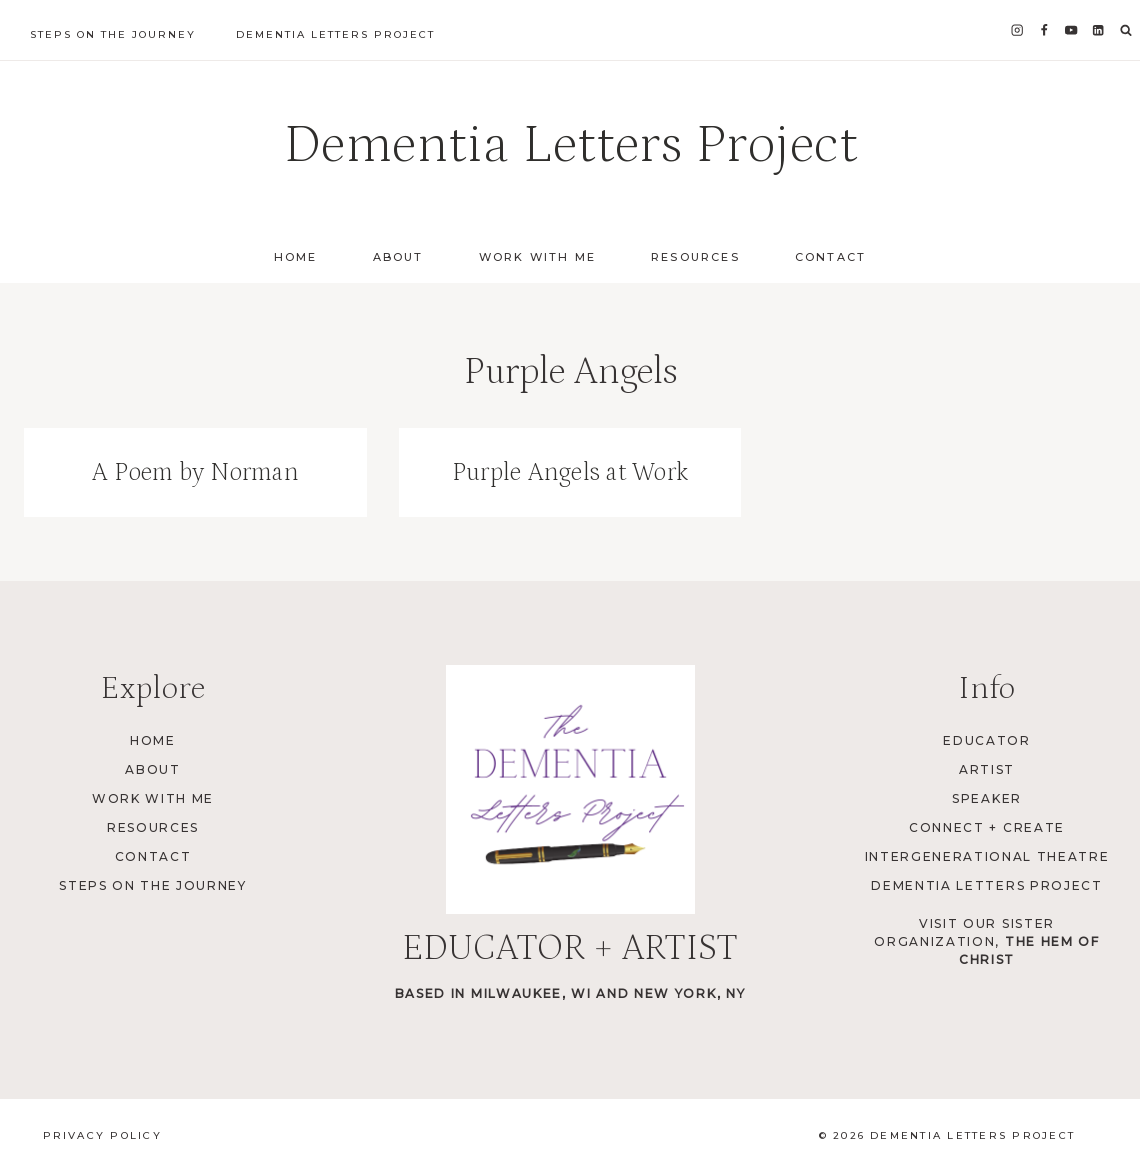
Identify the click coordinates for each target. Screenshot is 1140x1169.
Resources (695, 257)
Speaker (987, 798)
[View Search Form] (1126, 31)
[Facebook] (1044, 30)
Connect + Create (987, 827)
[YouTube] (1071, 30)
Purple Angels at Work (570, 472)
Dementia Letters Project (335, 34)
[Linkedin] (1098, 30)
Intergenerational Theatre (987, 856)
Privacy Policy (102, 1135)
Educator (986, 740)
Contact (830, 257)
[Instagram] (1017, 30)
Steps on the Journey (113, 34)
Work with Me (537, 257)
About (398, 257)
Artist (987, 769)
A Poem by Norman (195, 472)
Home (296, 257)
